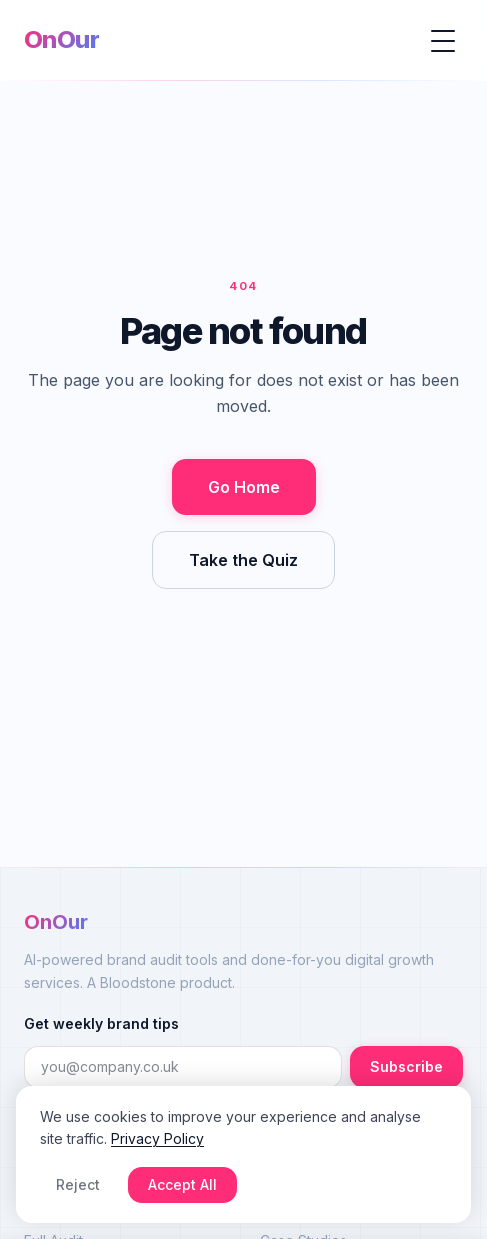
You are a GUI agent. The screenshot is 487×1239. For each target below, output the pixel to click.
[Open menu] (443, 40)
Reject (78, 1184)
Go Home (244, 487)
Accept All (182, 1184)
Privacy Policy (157, 1138)
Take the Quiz (243, 560)
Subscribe (406, 1066)
